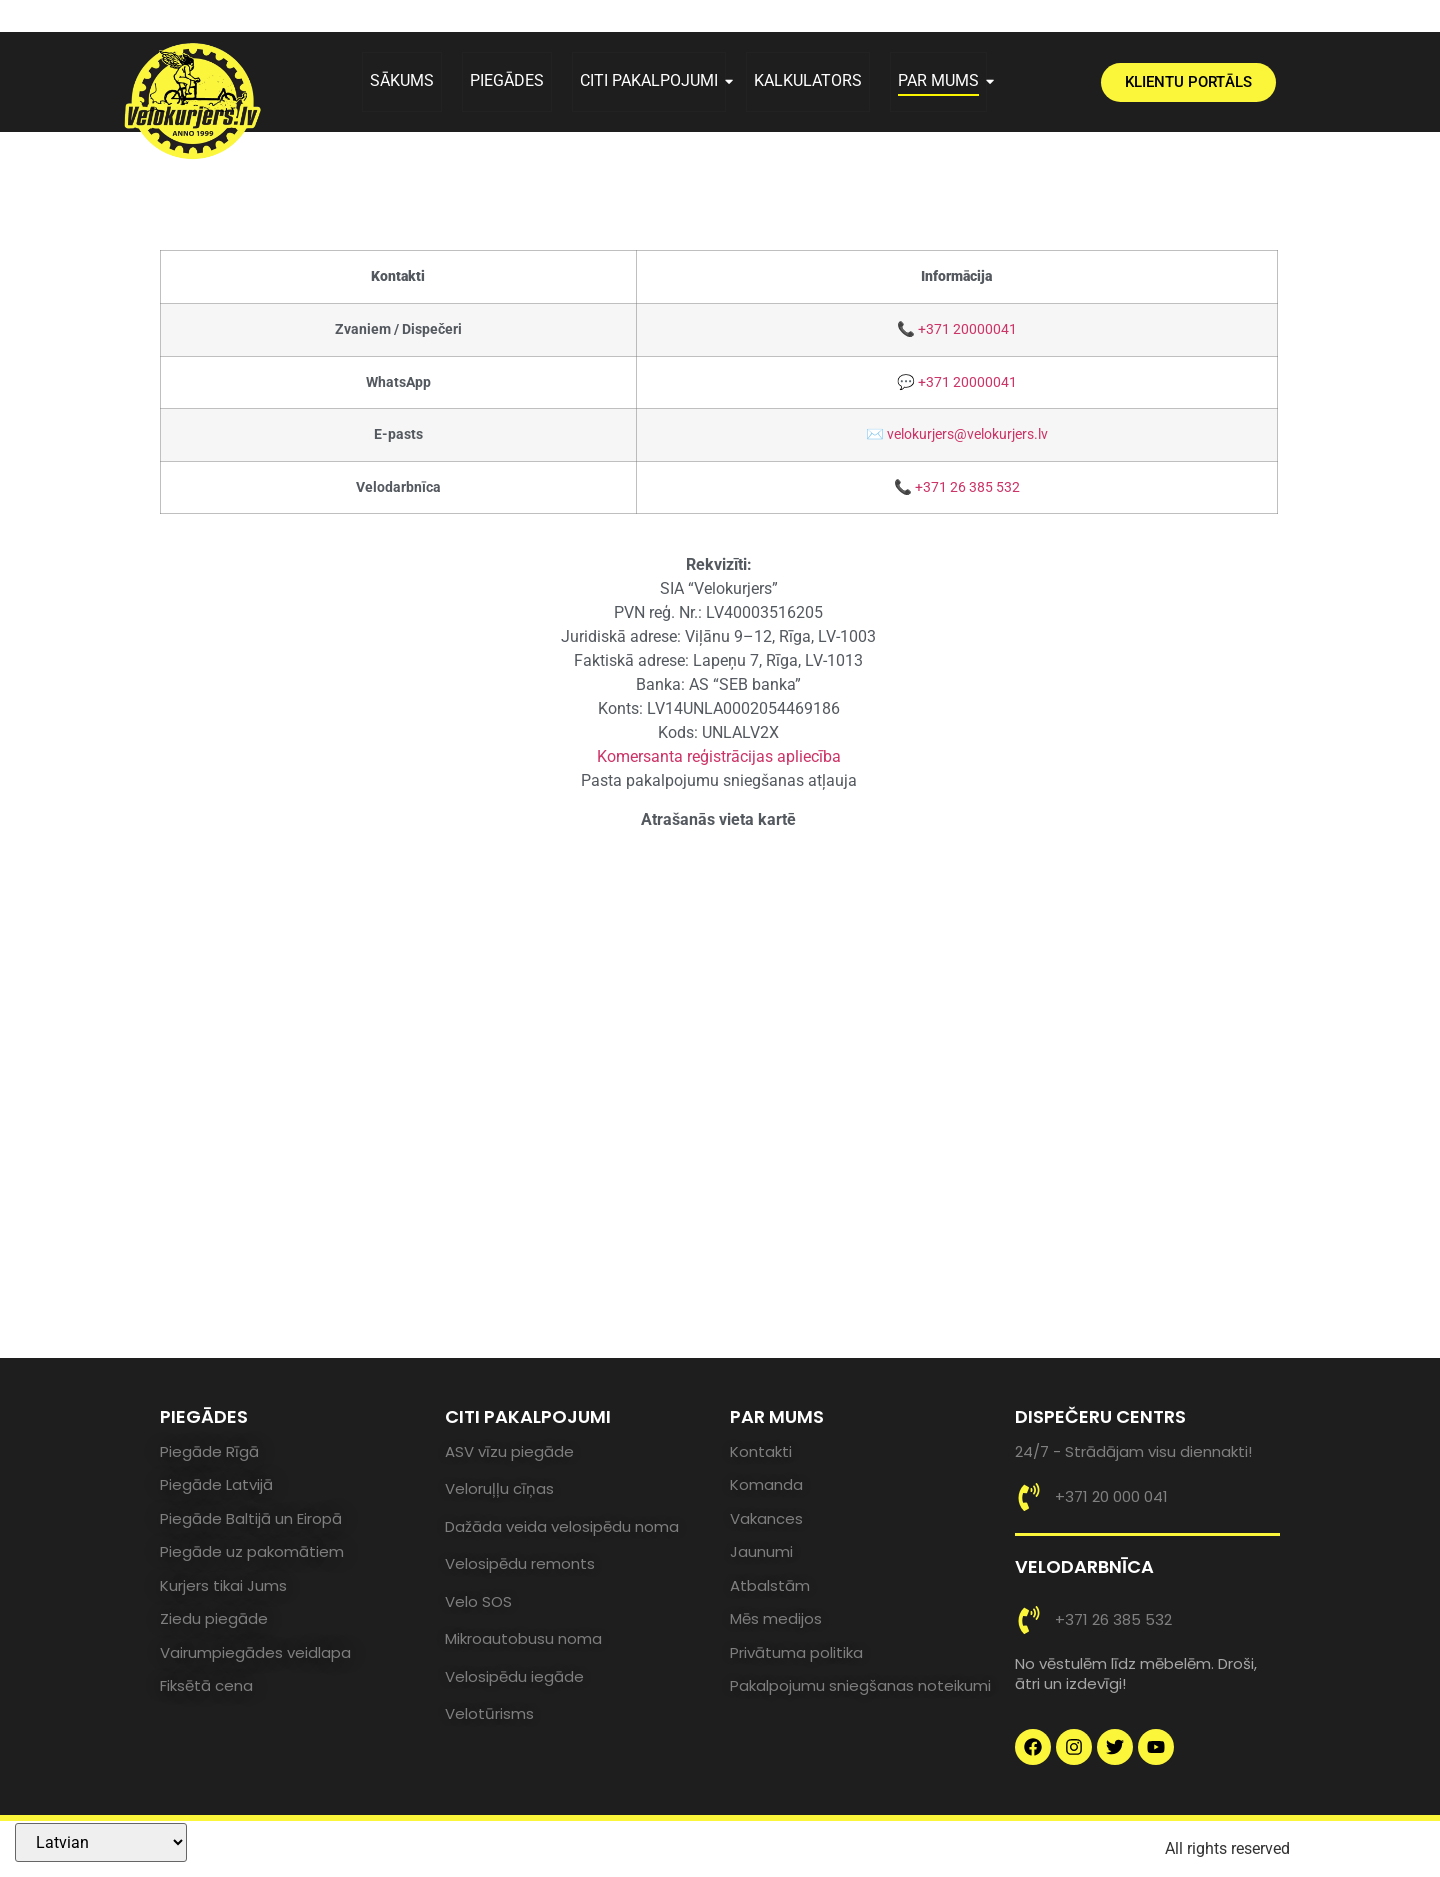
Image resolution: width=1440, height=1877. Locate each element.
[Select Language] (101, 1842)
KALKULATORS (808, 80)
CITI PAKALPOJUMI (653, 80)
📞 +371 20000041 (957, 329)
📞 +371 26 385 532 (957, 487)
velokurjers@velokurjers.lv (967, 434)
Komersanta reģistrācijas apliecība (719, 756)
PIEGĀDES (507, 80)
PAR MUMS (942, 80)
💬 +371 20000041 (957, 382)
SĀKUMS (402, 80)
